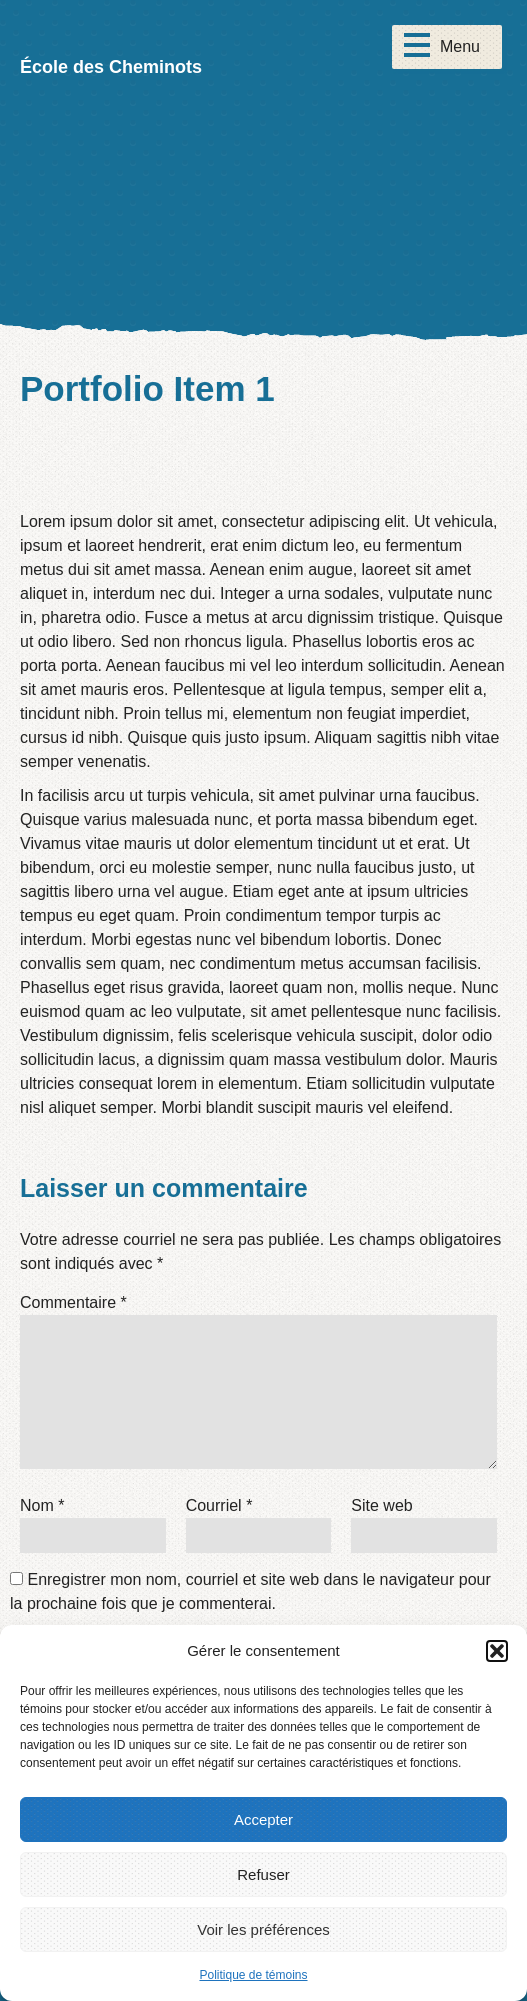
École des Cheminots (111, 67)
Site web (381, 1505)
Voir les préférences (263, 1929)
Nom (42, 1505)
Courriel (219, 1505)
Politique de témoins (253, 1975)
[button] (497, 1651)
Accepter (263, 1819)
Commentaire (73, 1302)
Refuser (263, 1874)
